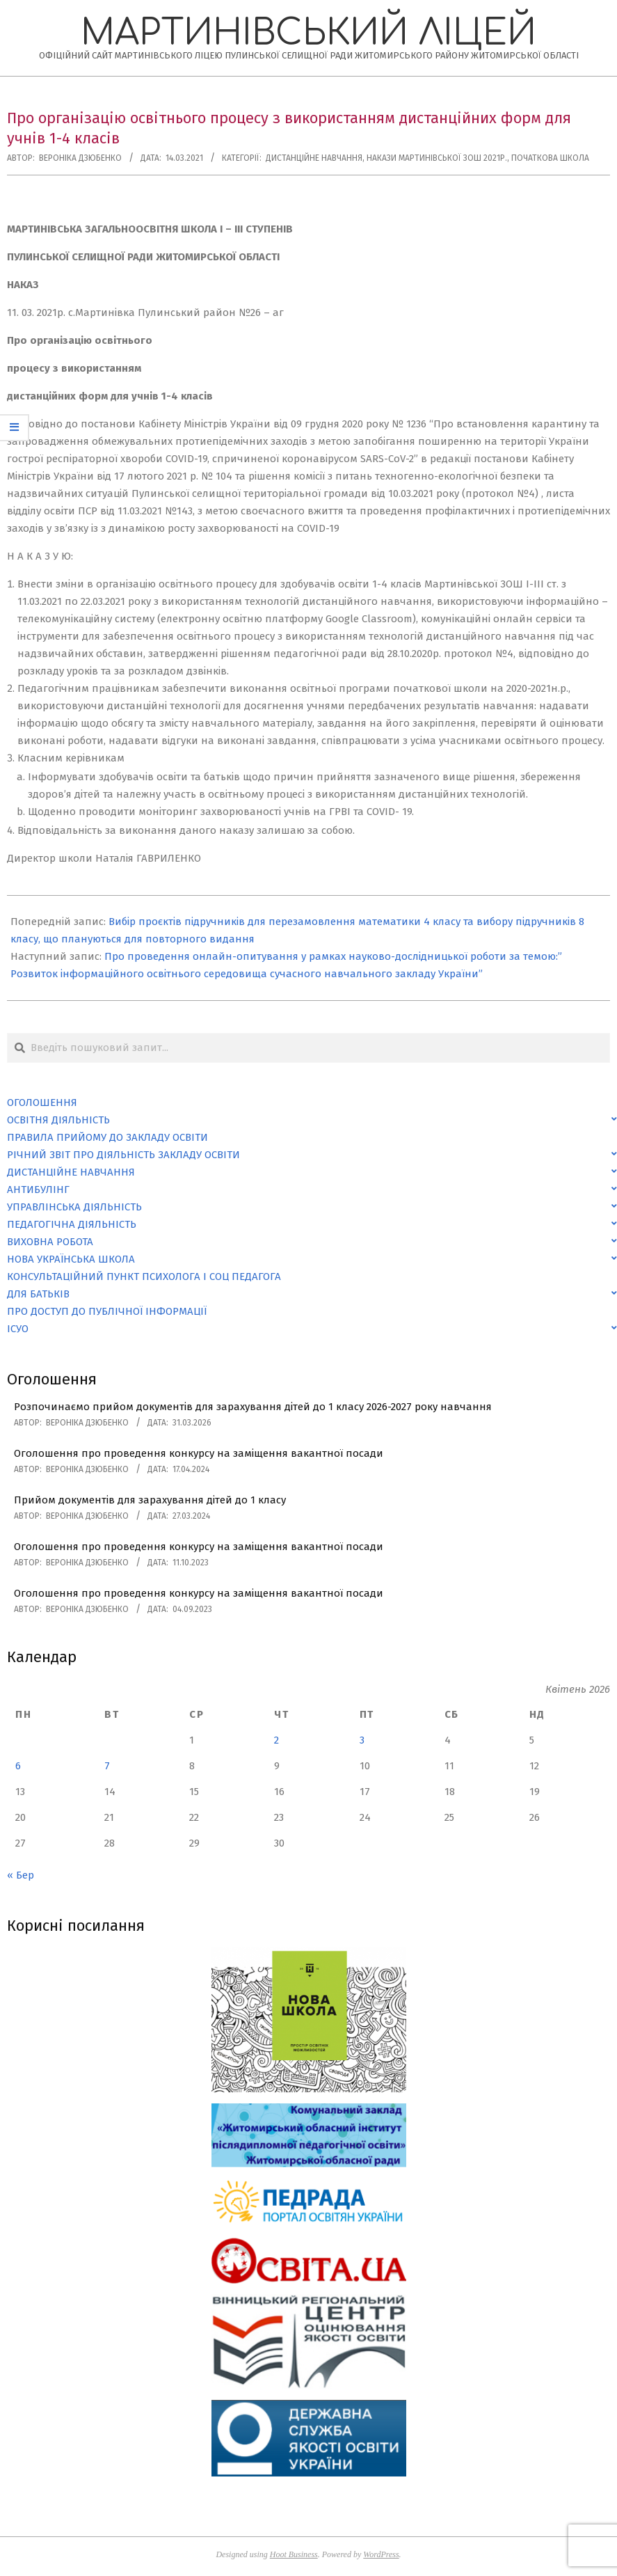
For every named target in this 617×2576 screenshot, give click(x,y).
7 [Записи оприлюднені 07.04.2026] (107, 1766)
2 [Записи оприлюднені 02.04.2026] (276, 1740)
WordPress (381, 2554)
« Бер (20, 1875)
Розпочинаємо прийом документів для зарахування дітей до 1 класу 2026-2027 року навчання (253, 1406)
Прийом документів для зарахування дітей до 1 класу (150, 1500)
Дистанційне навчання (314, 158)
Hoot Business (294, 2554)
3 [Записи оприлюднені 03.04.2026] (362, 1740)
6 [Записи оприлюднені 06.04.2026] (18, 1766)
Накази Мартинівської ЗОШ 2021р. (437, 158)
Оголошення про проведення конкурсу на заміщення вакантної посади (198, 1453)
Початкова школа (550, 158)
